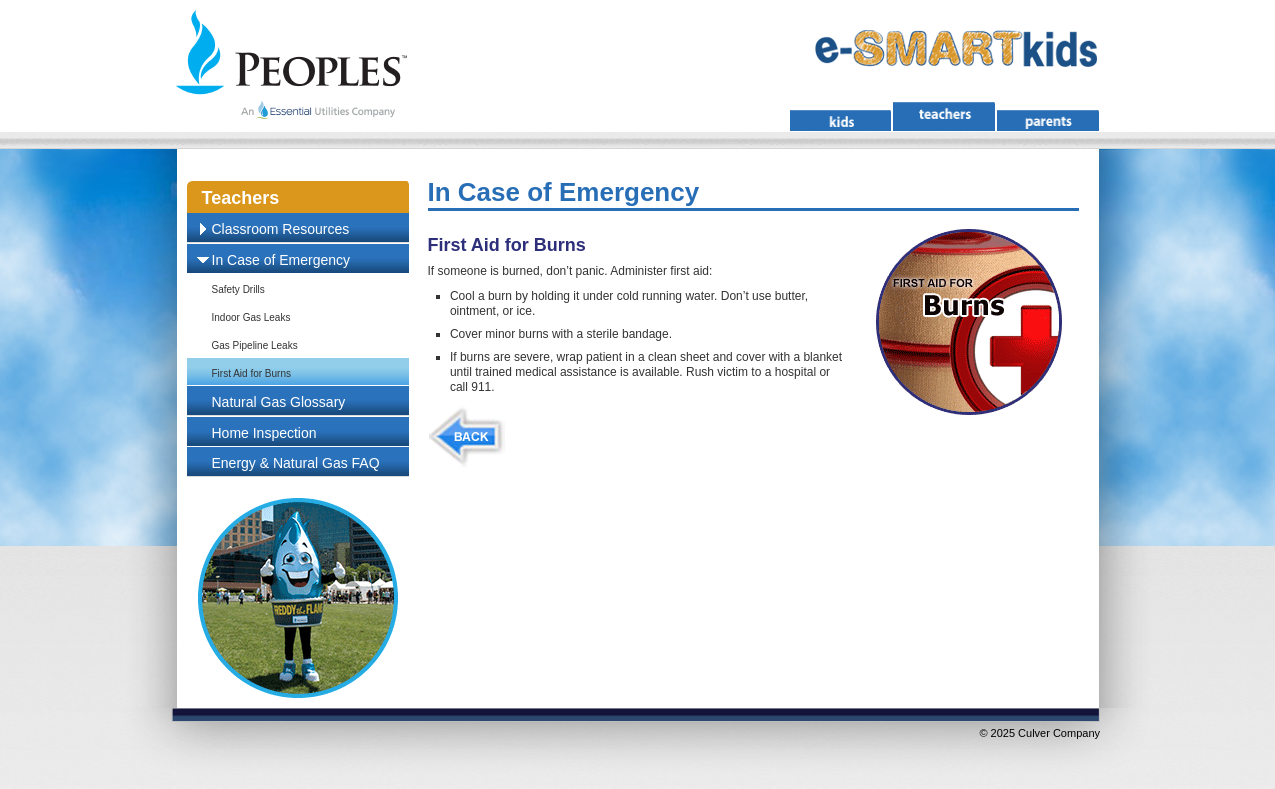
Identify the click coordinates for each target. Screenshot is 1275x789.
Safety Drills (238, 289)
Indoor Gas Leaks (251, 317)
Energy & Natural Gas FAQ (296, 463)
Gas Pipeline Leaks (255, 345)
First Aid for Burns (251, 373)
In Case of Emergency (281, 260)
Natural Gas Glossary (279, 402)
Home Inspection (264, 433)
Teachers (241, 198)
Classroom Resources (281, 229)
